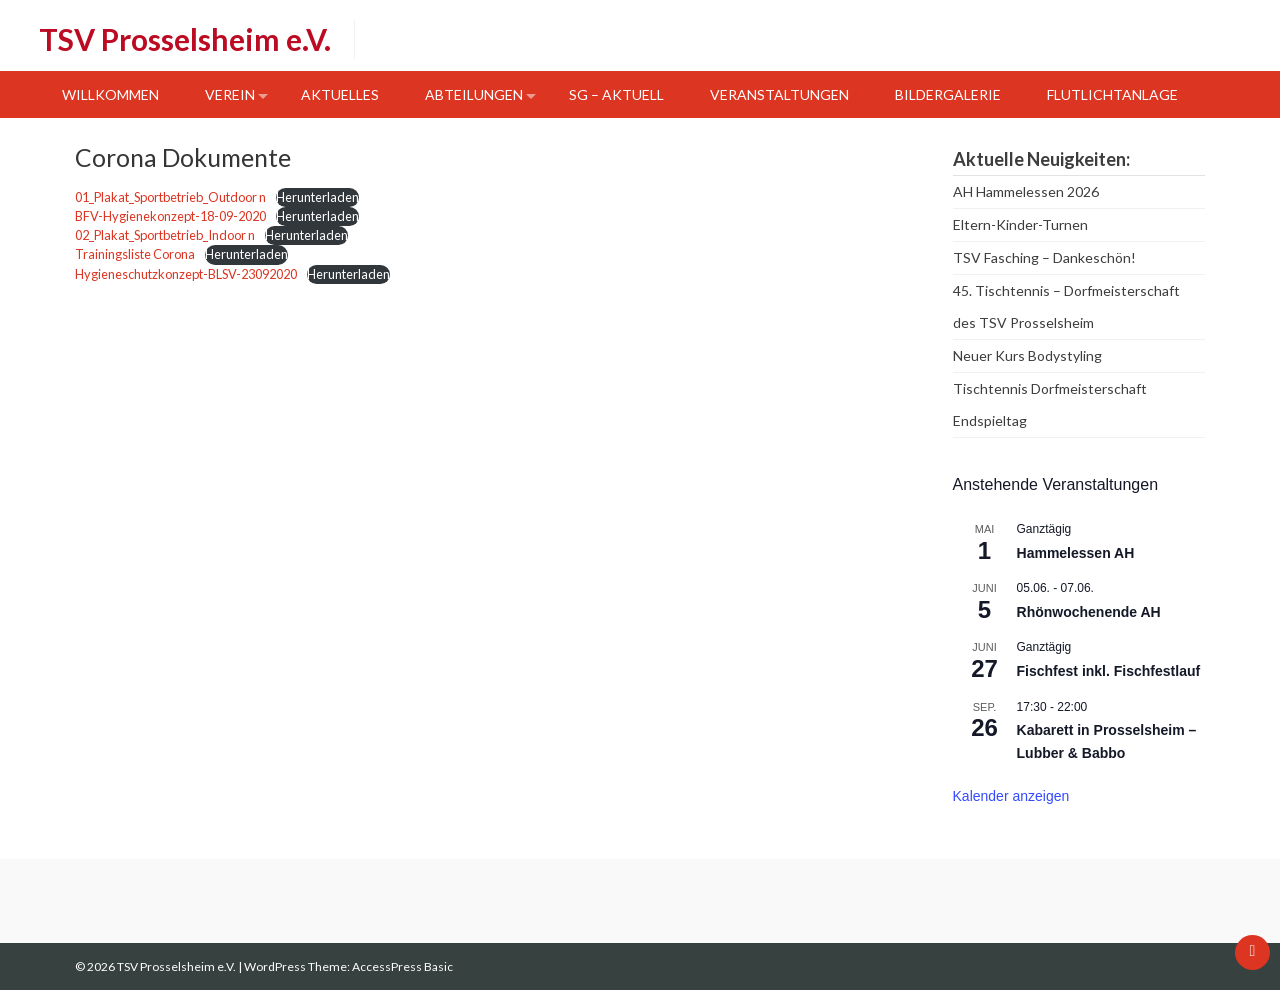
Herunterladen (317, 197)
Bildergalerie (948, 94)
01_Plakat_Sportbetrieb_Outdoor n (170, 197)
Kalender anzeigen (1011, 796)
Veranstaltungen (779, 94)
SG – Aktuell (616, 94)
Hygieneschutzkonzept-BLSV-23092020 (186, 274)
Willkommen (110, 94)
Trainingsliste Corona (135, 254)
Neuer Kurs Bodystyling (1027, 355)
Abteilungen (474, 94)
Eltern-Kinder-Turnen (1020, 224)
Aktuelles (340, 94)
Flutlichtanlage (1112, 94)
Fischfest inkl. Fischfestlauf (1109, 671)
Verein (230, 94)
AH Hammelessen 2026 (1026, 191)
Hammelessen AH (1076, 553)
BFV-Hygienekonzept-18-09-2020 (170, 216)
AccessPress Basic (402, 966)
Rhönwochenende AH (1089, 612)
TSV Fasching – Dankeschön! (1044, 257)
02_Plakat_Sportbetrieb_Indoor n (165, 235)
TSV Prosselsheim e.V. (185, 39)
